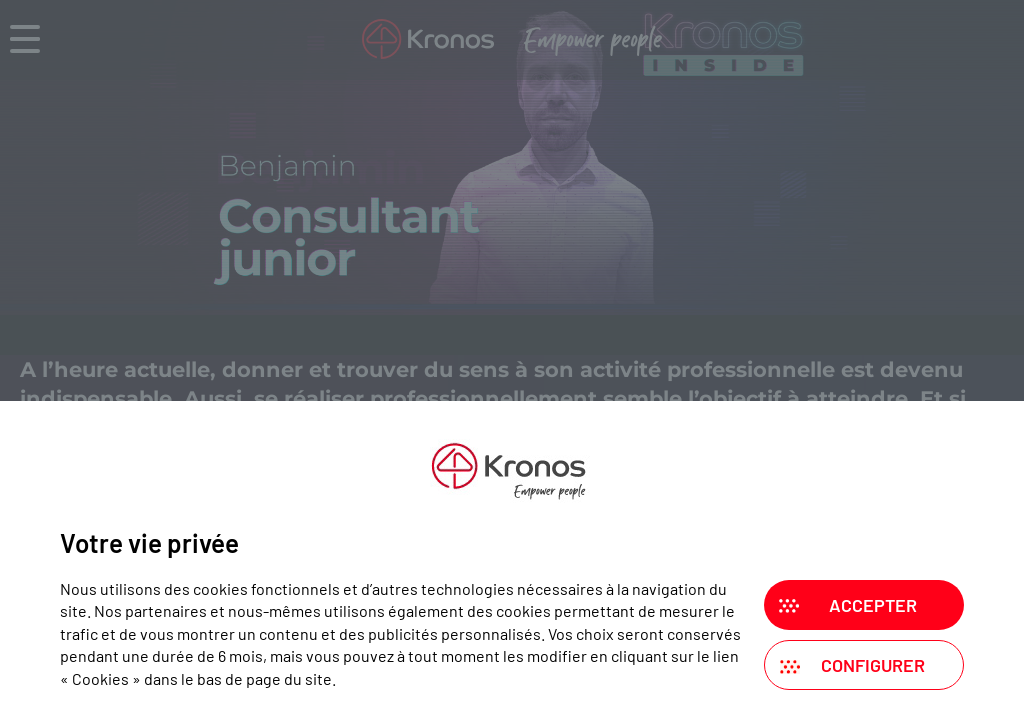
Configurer (873, 665)
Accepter (873, 605)
